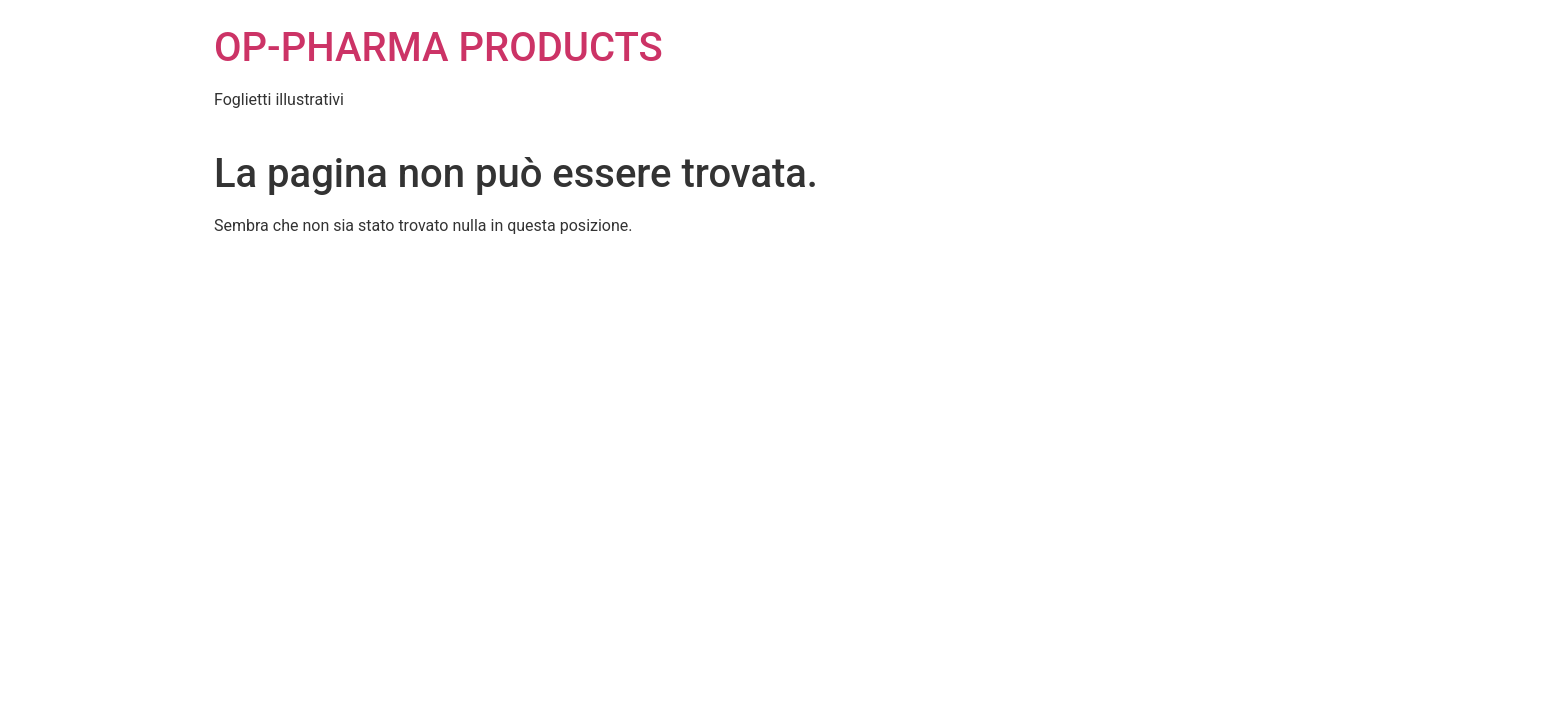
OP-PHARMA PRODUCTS (438, 47)
